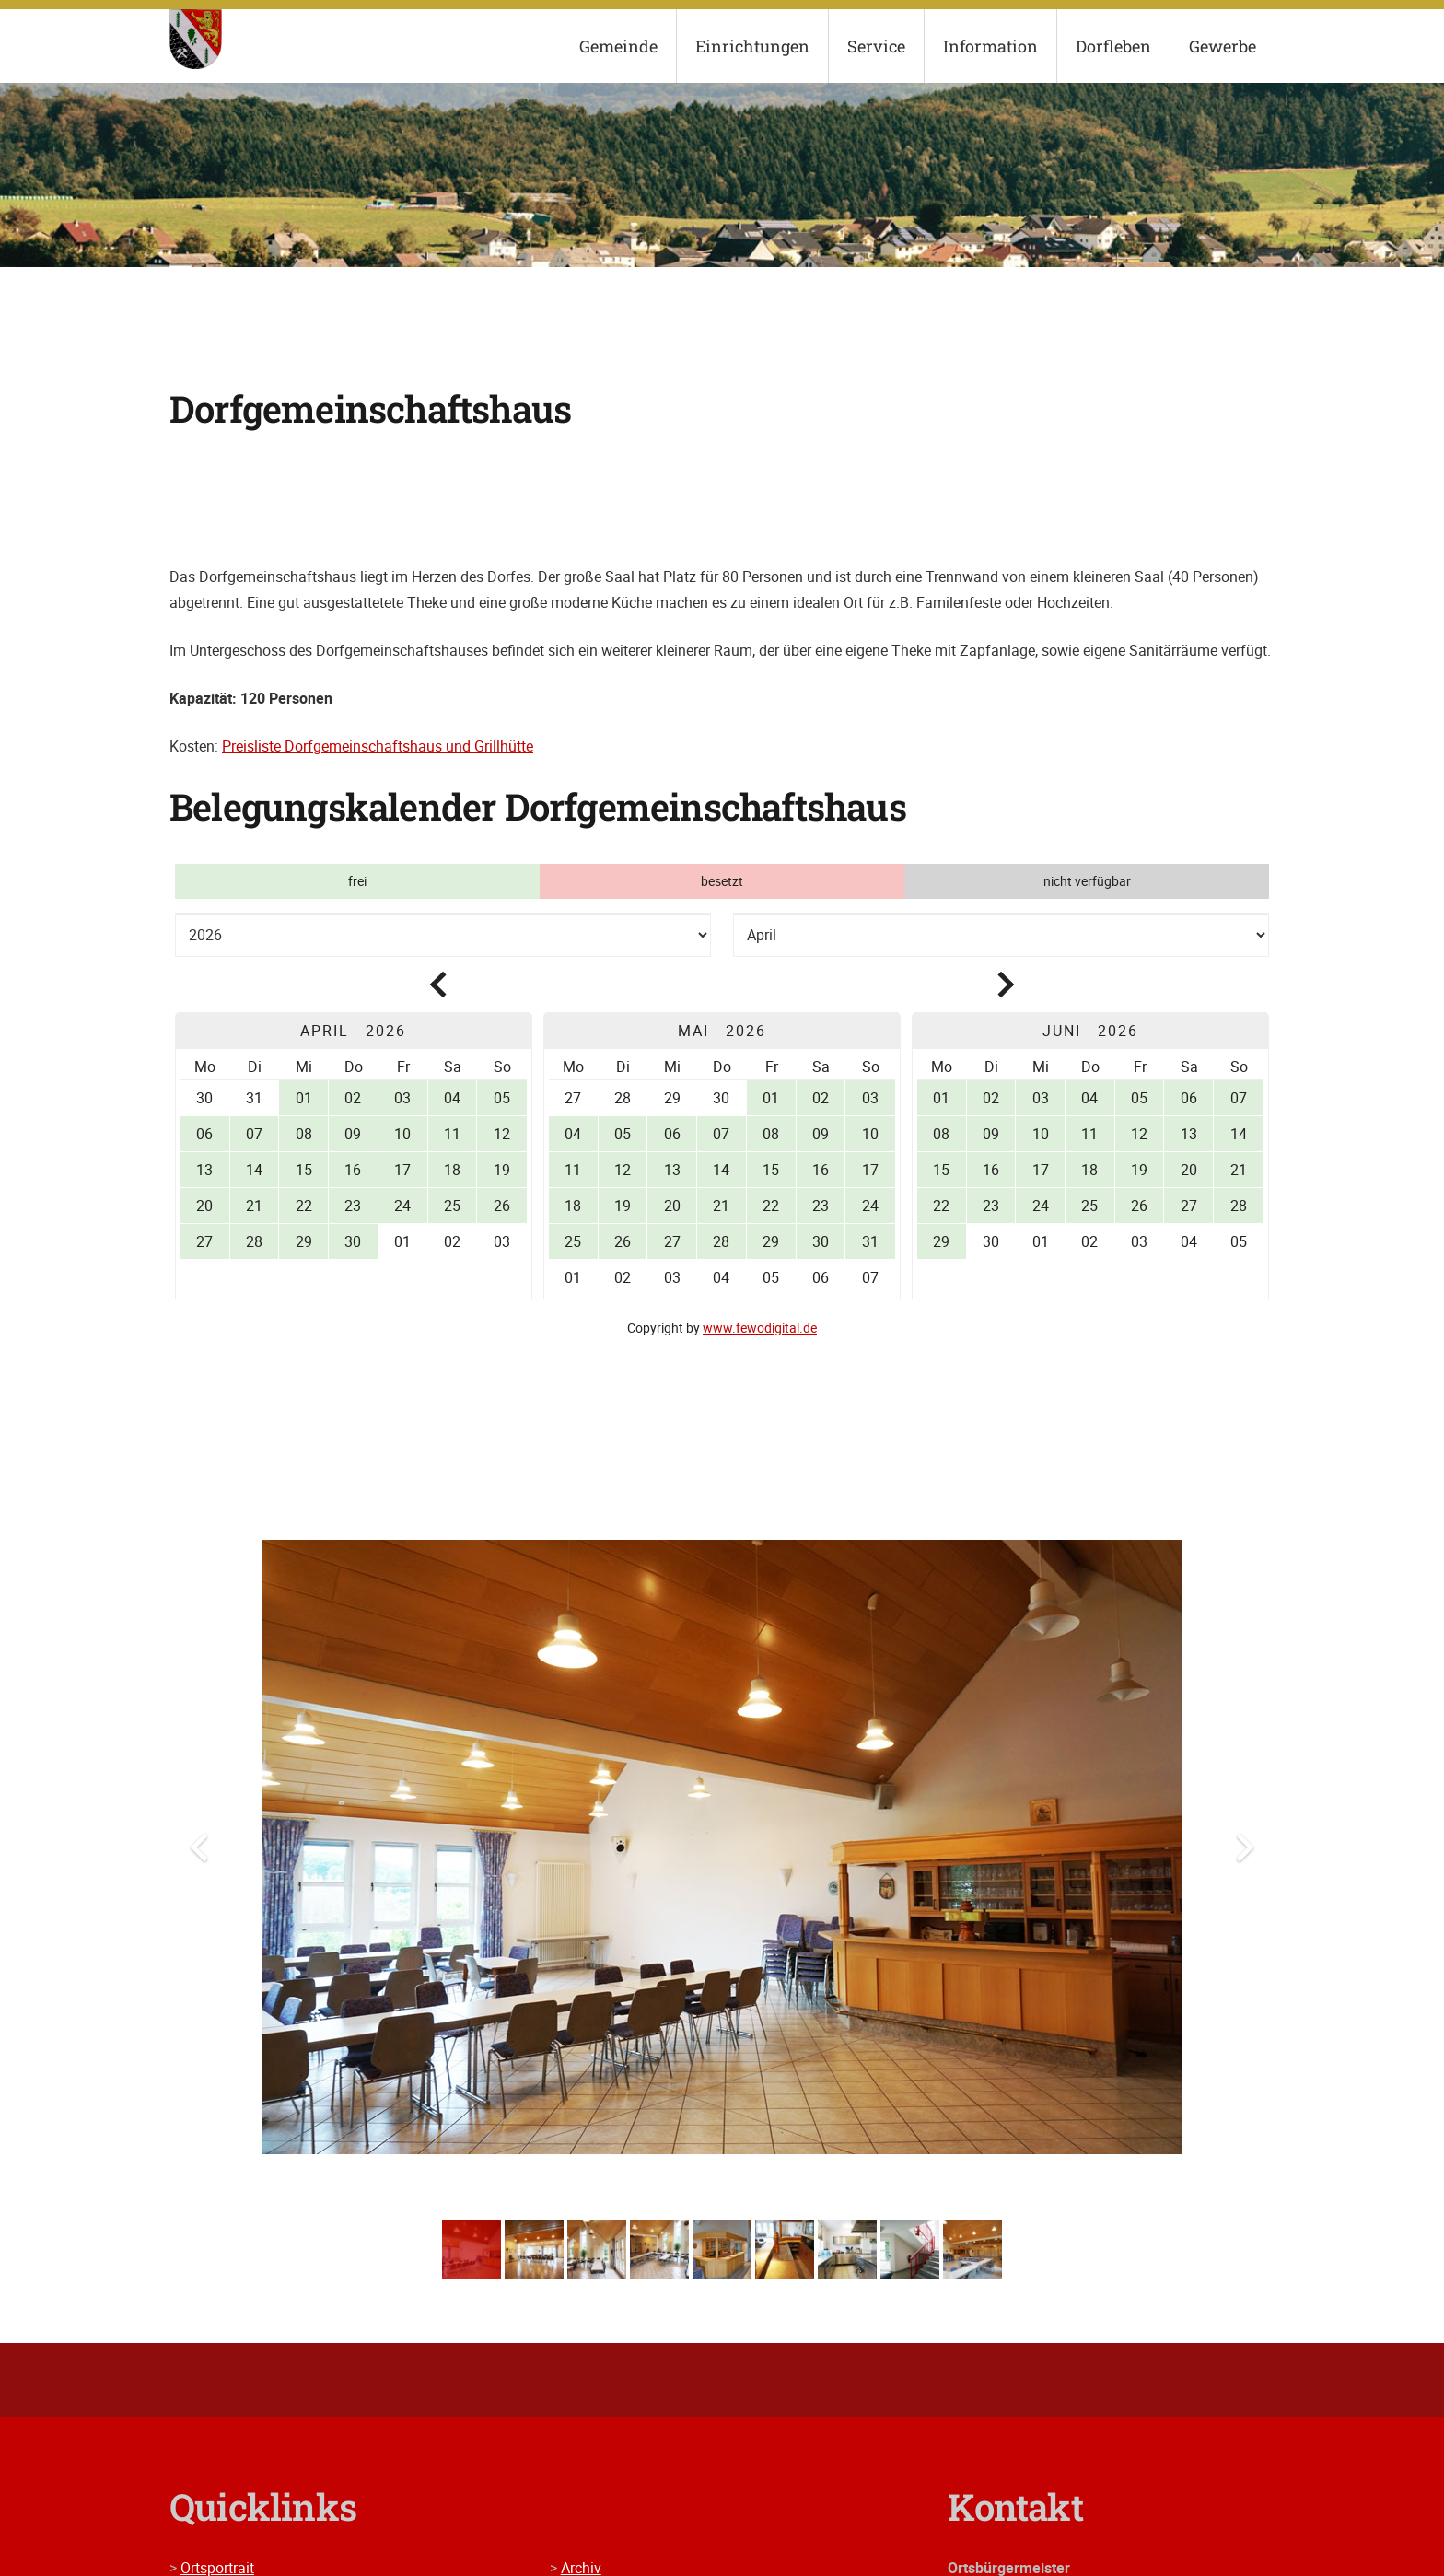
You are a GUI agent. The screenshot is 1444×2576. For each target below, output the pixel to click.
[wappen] (195, 39)
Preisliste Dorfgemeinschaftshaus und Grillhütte (377, 746)
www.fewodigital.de (760, 1327)
